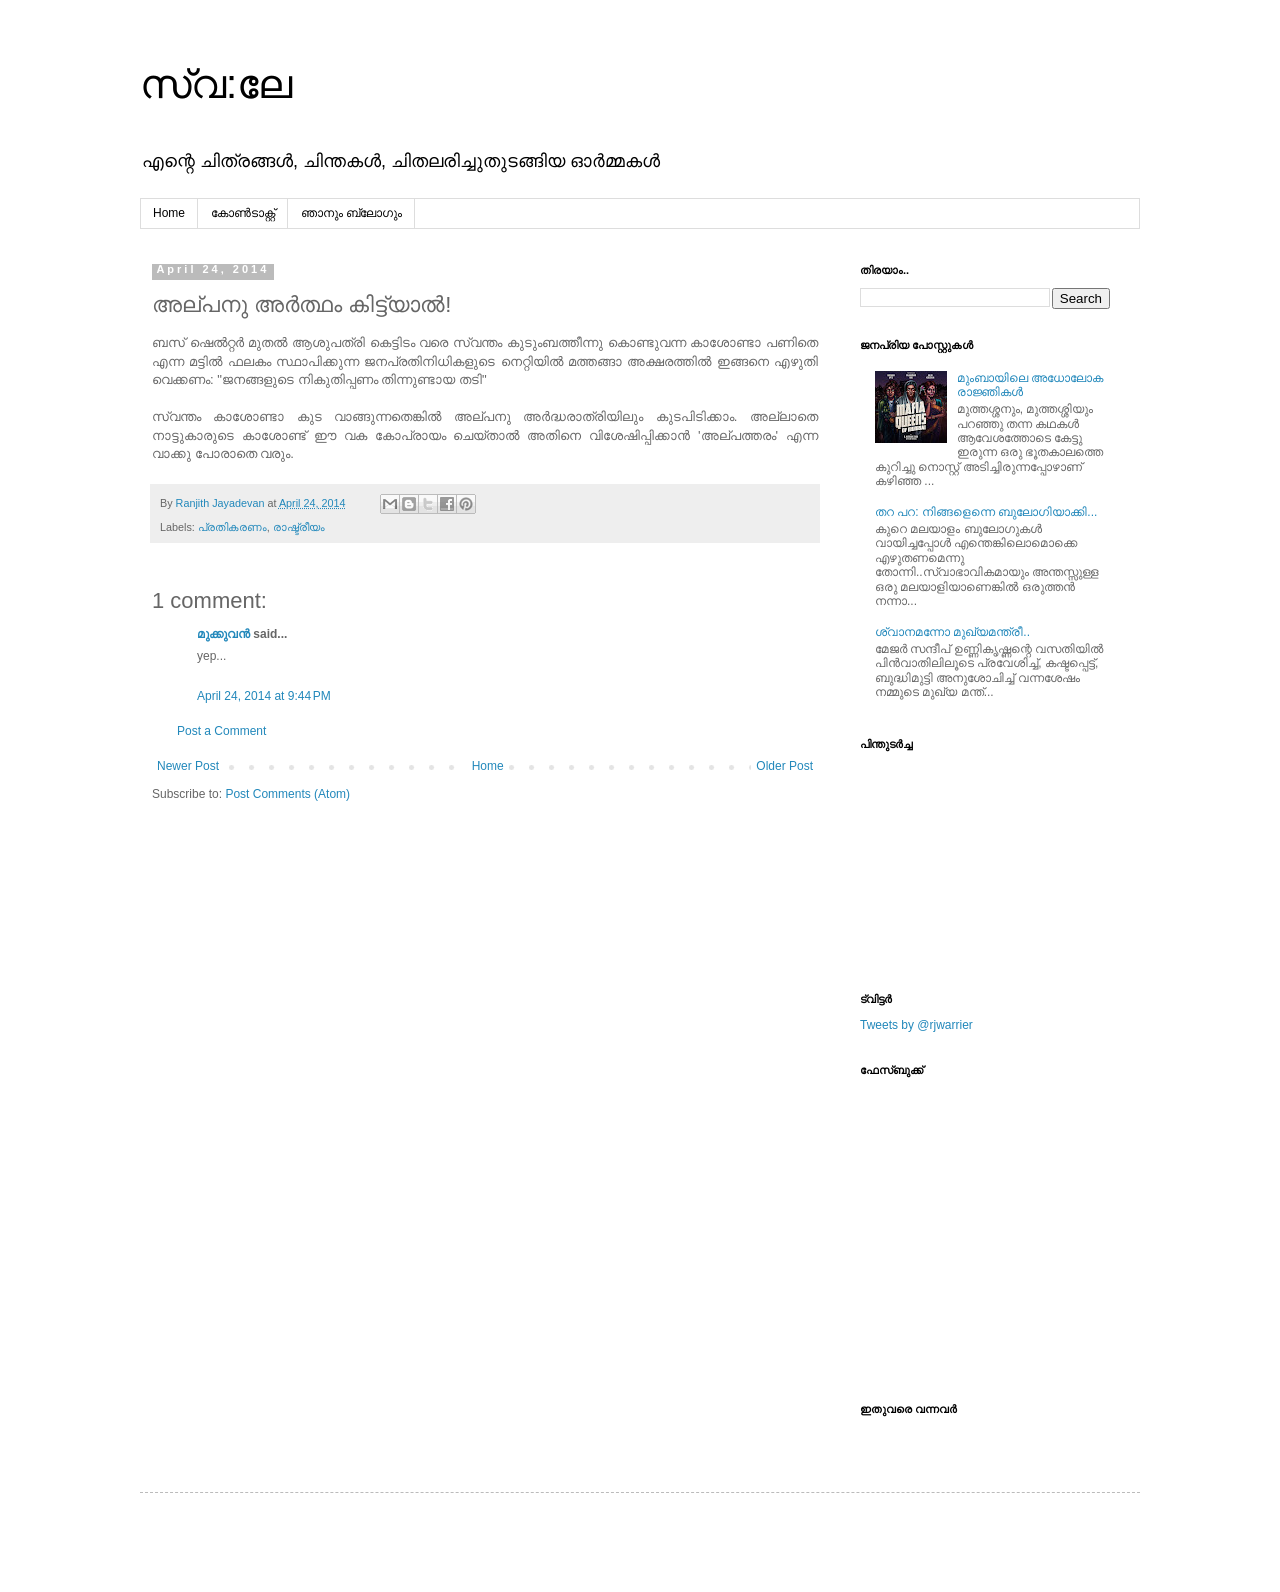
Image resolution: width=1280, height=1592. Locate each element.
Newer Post (188, 766)
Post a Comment (221, 731)
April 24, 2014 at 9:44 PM (264, 696)
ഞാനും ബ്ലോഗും (351, 213)
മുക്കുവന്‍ (223, 634)
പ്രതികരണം (232, 527)
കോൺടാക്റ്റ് (243, 213)
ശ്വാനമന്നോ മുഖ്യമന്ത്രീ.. (952, 632)
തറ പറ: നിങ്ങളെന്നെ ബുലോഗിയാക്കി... (986, 512)
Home (169, 213)
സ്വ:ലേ (216, 84)
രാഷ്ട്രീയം (299, 527)
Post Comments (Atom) (287, 794)
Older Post (784, 766)
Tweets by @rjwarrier (916, 1025)
